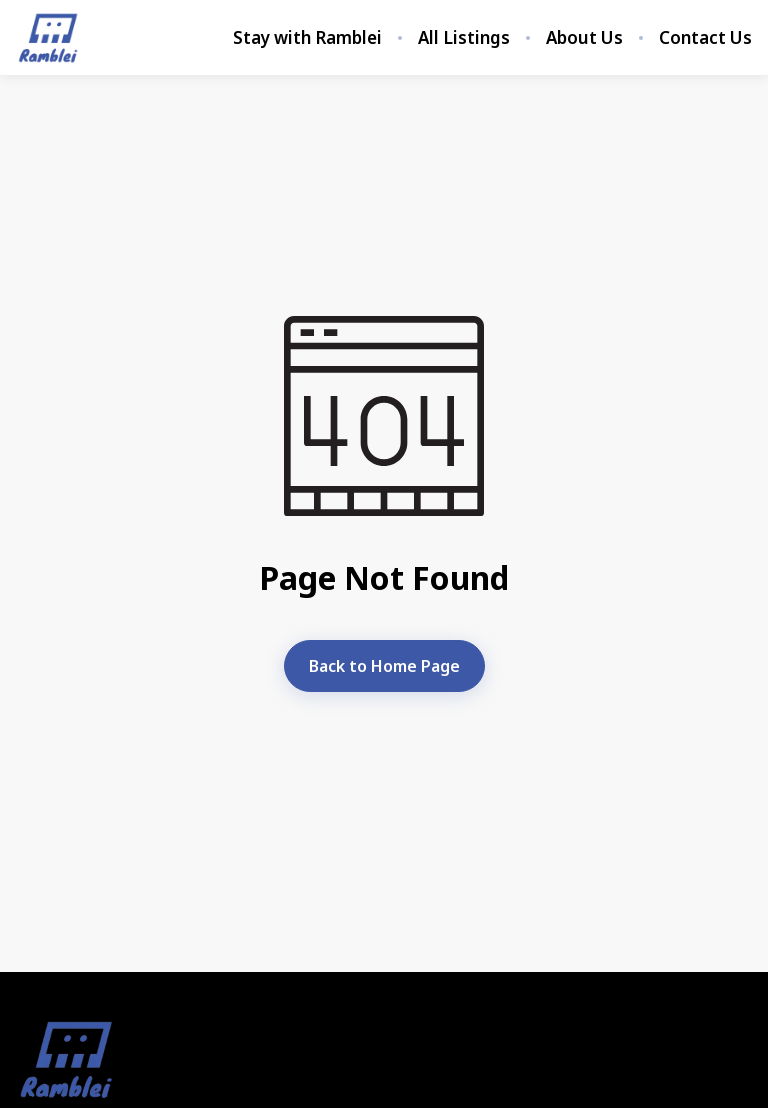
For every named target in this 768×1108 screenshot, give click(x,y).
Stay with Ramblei (307, 38)
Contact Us (705, 38)
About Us (584, 38)
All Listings (464, 38)
